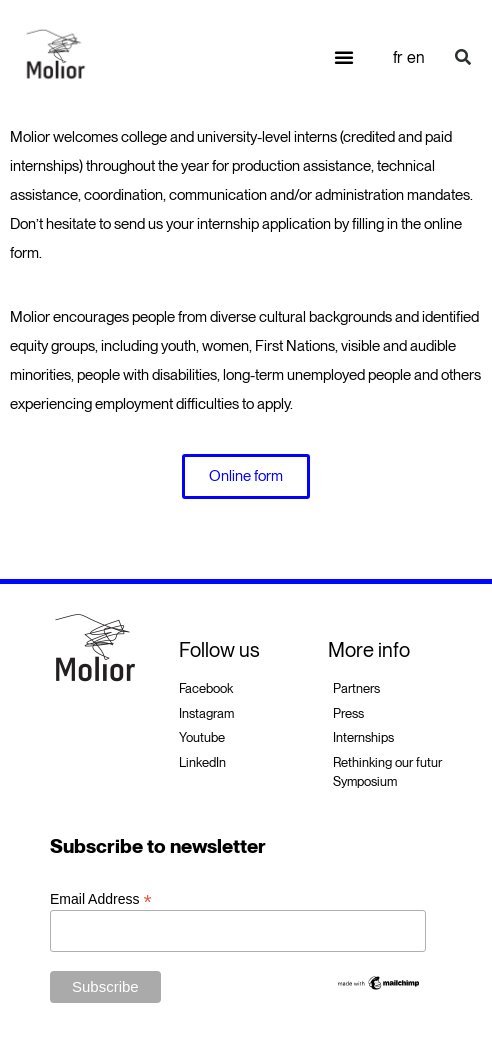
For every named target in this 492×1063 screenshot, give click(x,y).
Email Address (101, 898)
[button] (344, 57)
